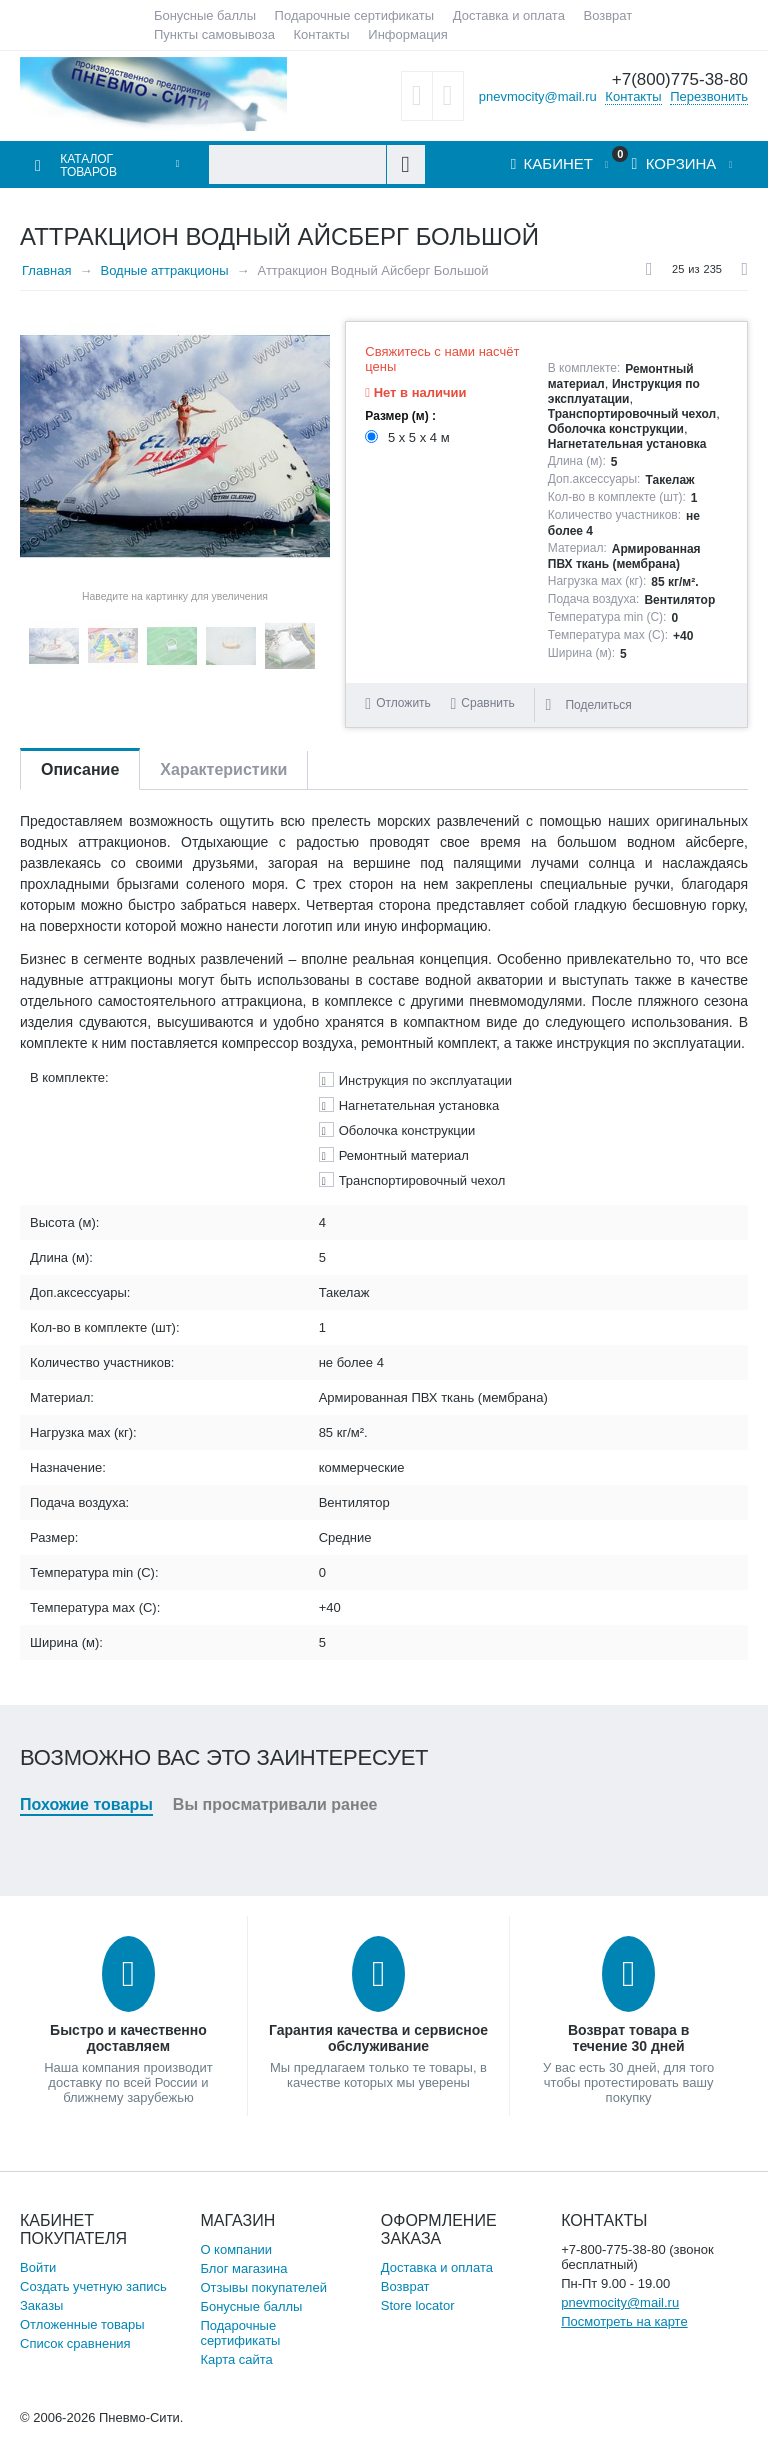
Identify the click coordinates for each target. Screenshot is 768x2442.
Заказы (41, 2305)
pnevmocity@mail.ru (538, 95)
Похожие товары (86, 1804)
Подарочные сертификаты (354, 15)
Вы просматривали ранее (275, 1804)
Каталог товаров (88, 166)
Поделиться (588, 705)
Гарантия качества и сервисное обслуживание (378, 2038)
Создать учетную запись (93, 2286)
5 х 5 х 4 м (409, 437)
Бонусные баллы (205, 15)
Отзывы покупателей (263, 2287)
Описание (80, 769)
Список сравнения (75, 2343)
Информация (408, 34)
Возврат (608, 15)
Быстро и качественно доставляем (128, 2038)
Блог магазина (243, 2268)
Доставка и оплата (509, 15)
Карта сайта (236, 2359)
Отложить (403, 703)
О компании (236, 2249)
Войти (38, 2267)
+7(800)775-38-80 (679, 79)
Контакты (322, 34)
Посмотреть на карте (624, 2321)
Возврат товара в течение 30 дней (628, 2038)
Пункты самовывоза (214, 34)
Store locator (418, 2305)
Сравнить (487, 703)
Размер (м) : (400, 416)
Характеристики (223, 769)
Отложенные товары (82, 2324)
